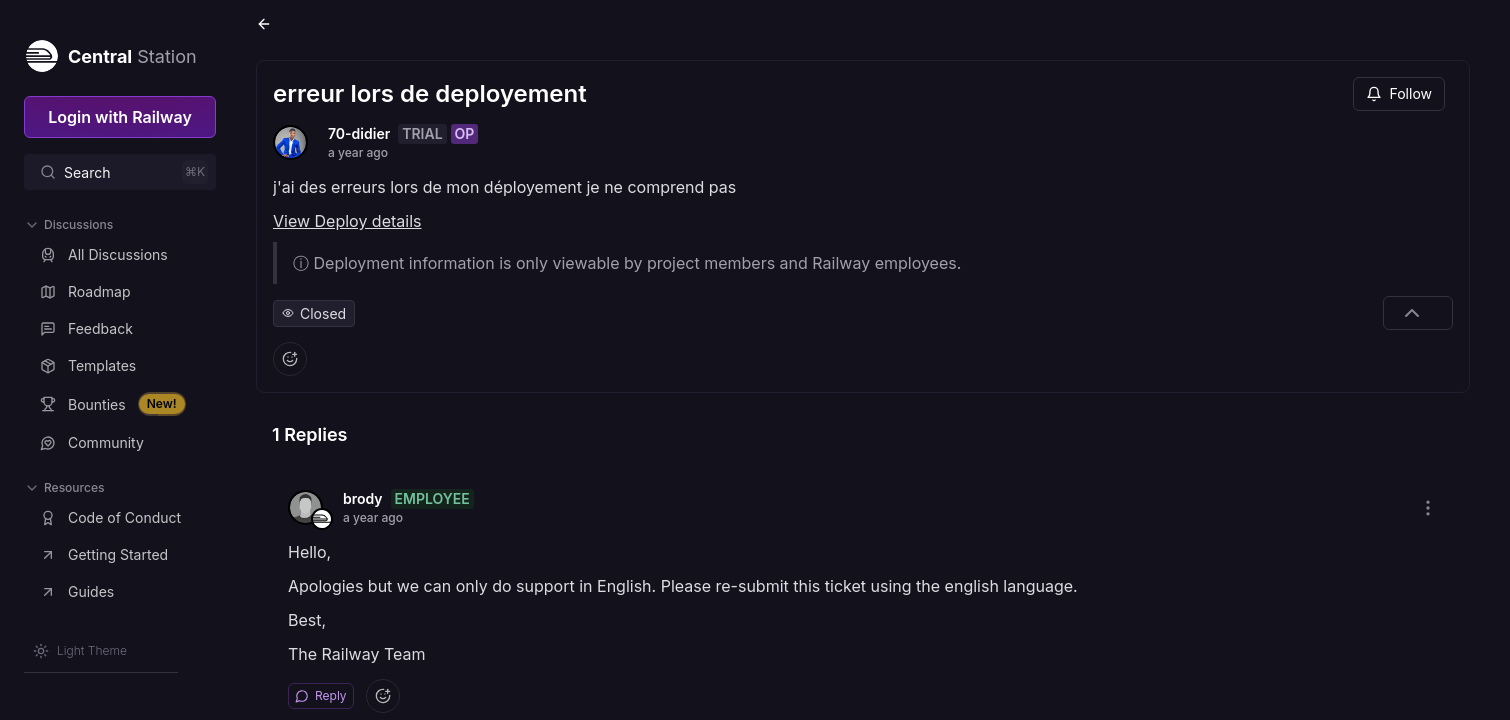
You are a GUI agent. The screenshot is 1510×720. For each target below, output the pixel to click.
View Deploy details (347, 221)
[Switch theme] (80, 651)
